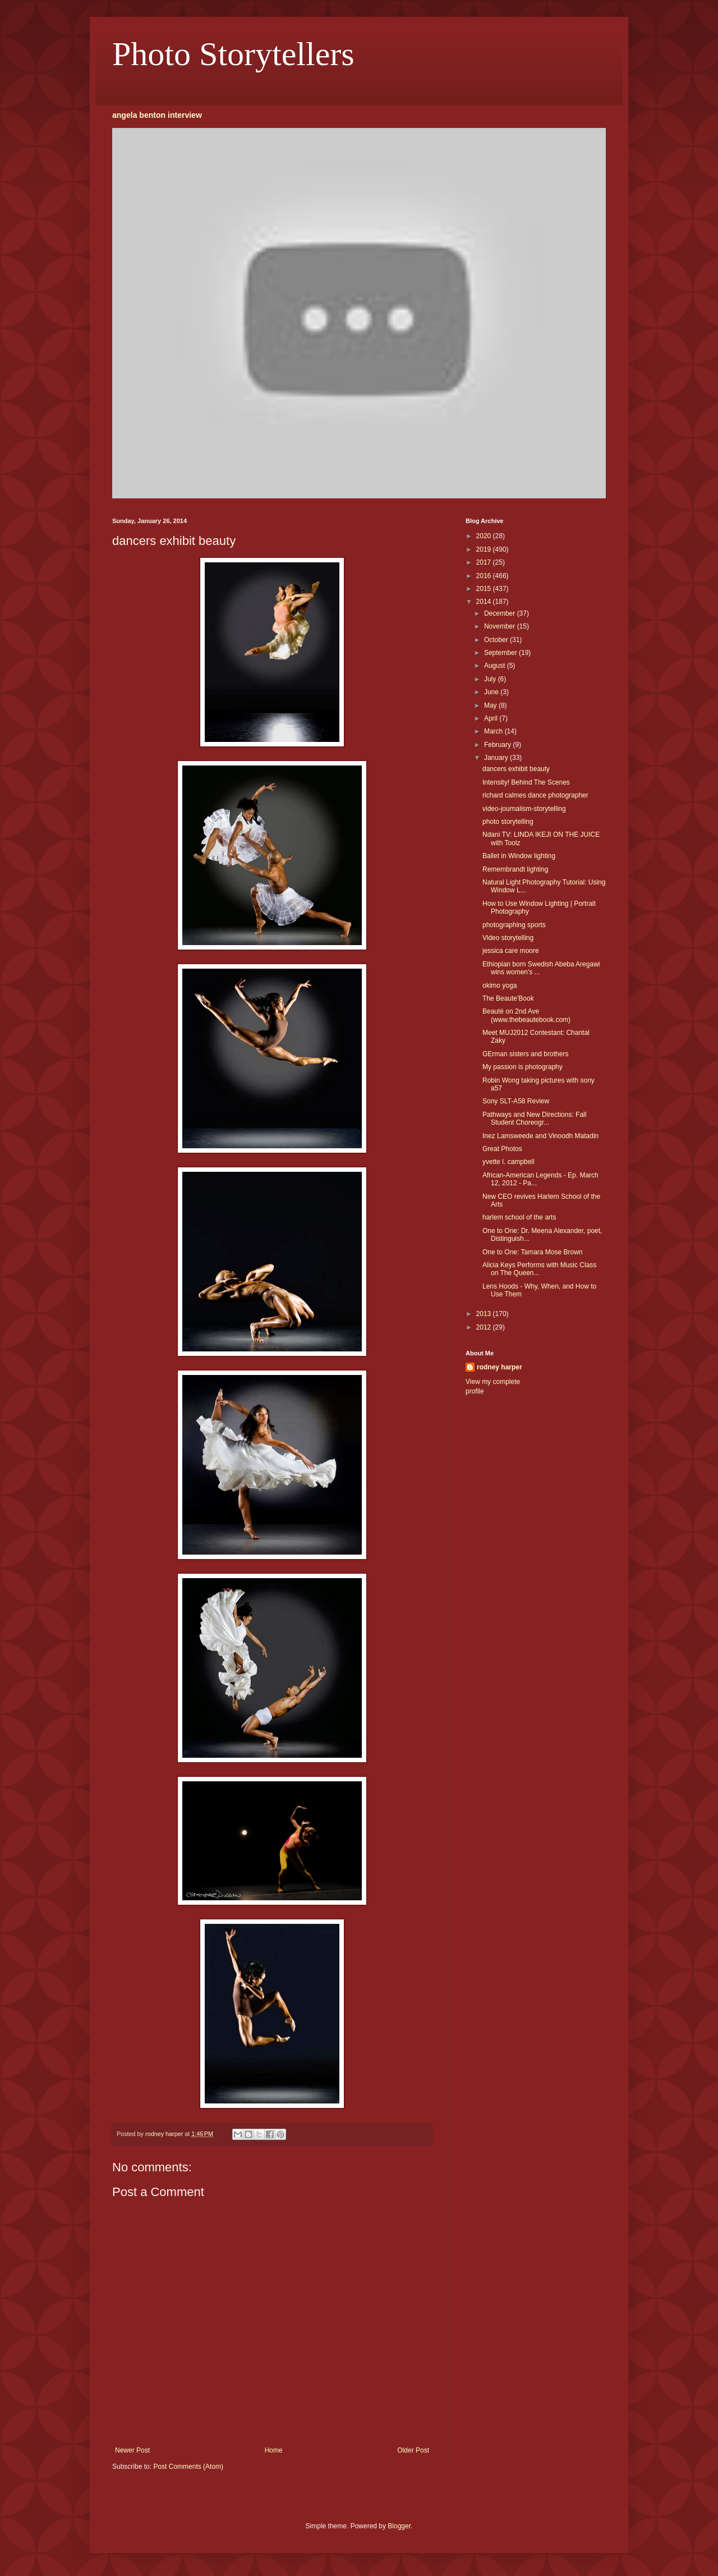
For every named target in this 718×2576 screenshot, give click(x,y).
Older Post (413, 2450)
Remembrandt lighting (515, 869)
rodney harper (499, 1367)
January (497, 758)
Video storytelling (507, 938)
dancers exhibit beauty (516, 769)
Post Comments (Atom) (188, 2466)
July (491, 679)
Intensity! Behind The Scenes (526, 782)
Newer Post (132, 2450)
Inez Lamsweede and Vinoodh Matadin (540, 1136)
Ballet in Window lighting (518, 856)
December (500, 613)
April (491, 718)
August (495, 666)
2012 (484, 1327)
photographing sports (514, 925)
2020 (484, 536)
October (497, 640)
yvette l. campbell (508, 1162)
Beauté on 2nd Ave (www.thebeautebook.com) (526, 1015)
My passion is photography (522, 1067)
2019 (484, 549)
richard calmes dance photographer (535, 795)
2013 (484, 1314)
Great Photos (502, 1149)
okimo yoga (499, 985)
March (494, 731)
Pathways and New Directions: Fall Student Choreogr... (534, 1118)
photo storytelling (507, 822)
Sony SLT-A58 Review (515, 1101)
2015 (484, 589)
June (492, 692)
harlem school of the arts (519, 1217)
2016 (484, 576)
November (500, 626)
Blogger (399, 2526)
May (491, 705)
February (498, 745)
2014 (484, 602)
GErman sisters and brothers (525, 1054)
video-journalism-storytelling (524, 809)
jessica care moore (510, 951)
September (501, 653)
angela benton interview (157, 115)
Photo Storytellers (233, 53)
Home (274, 2450)
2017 (484, 562)
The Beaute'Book (508, 998)
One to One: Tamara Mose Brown (532, 1252)
